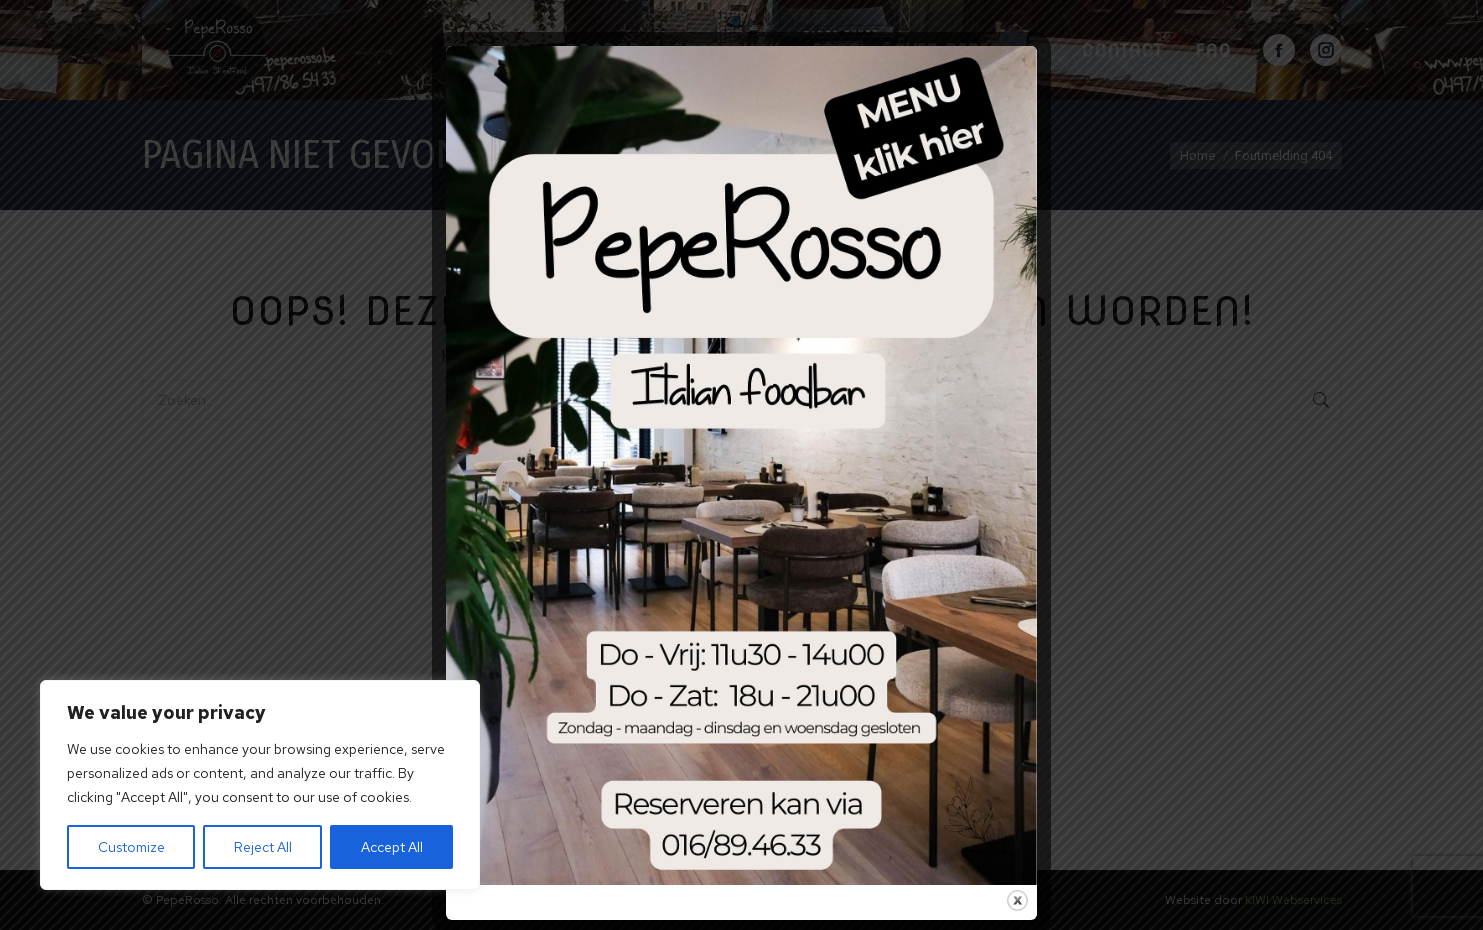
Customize (131, 847)
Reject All (263, 847)
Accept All (392, 847)
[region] (260, 785)
